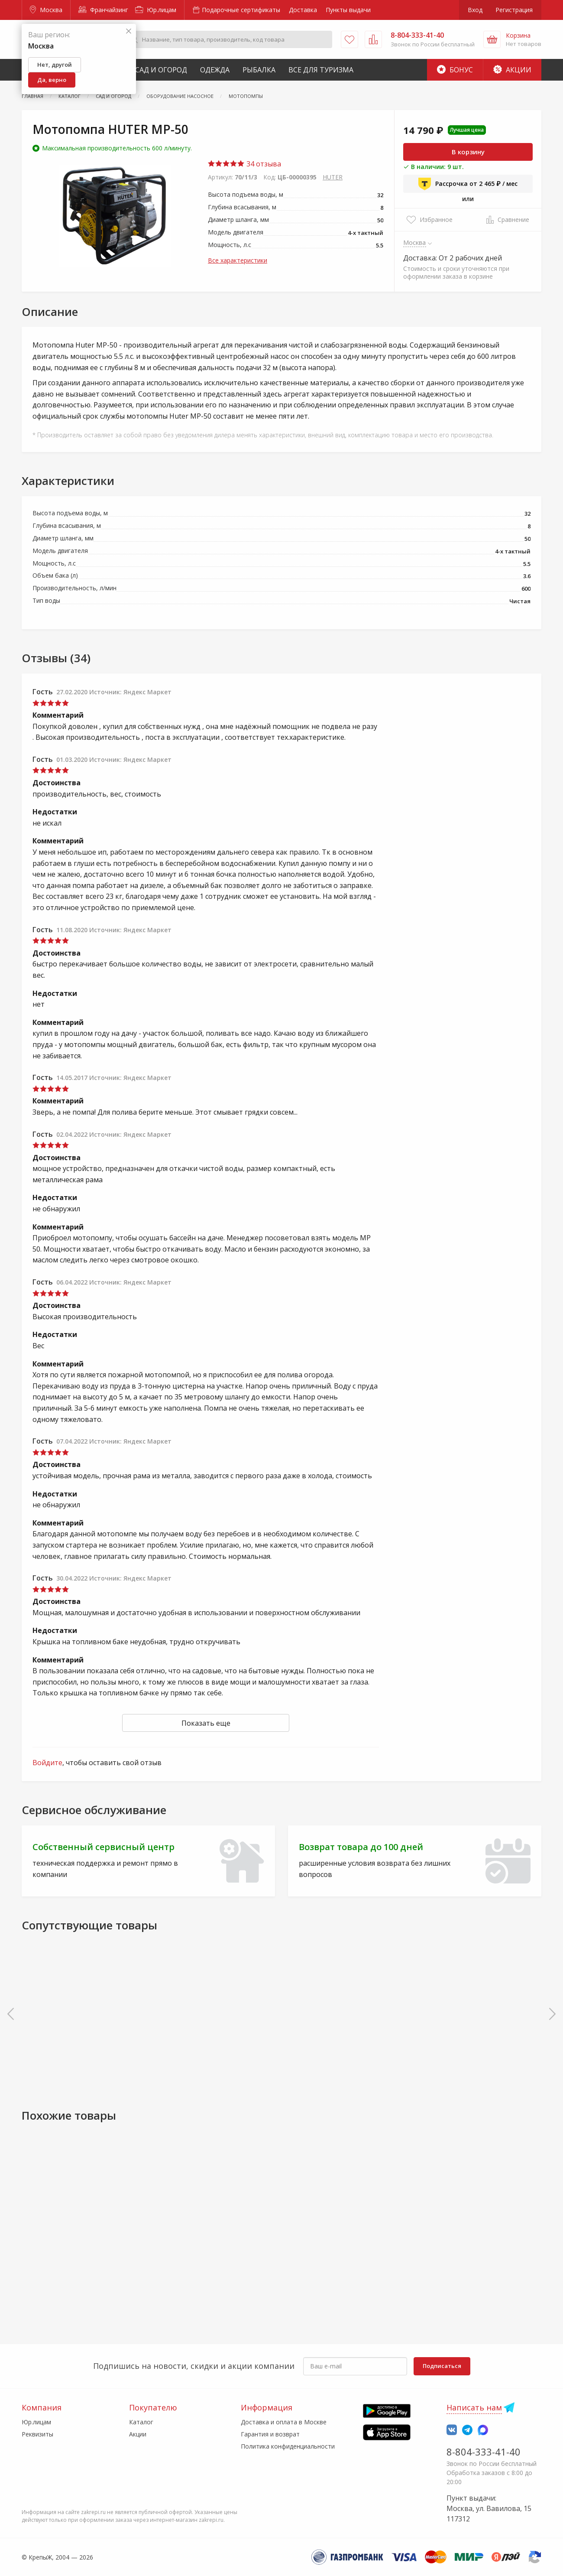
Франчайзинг (103, 10)
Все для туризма (320, 70)
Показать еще (205, 1723)
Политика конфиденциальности (288, 2446)
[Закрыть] (128, 31)
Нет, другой (54, 64)
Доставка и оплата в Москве (284, 2422)
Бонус (455, 70)
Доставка (303, 10)
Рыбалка (259, 70)
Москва (46, 10)
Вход (475, 10)
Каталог (141, 2422)
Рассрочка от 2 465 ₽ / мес (468, 183)
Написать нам (474, 2407)
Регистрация (514, 10)
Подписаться (442, 2366)
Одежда (215, 70)
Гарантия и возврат (270, 2434)
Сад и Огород (161, 70)
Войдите (47, 1762)
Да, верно (51, 80)
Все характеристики (237, 260)
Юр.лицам (155, 10)
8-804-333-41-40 (484, 2451)
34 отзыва (244, 164)
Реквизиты (37, 2434)
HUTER (333, 177)
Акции (512, 70)
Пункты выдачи (348, 10)
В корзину (468, 151)
